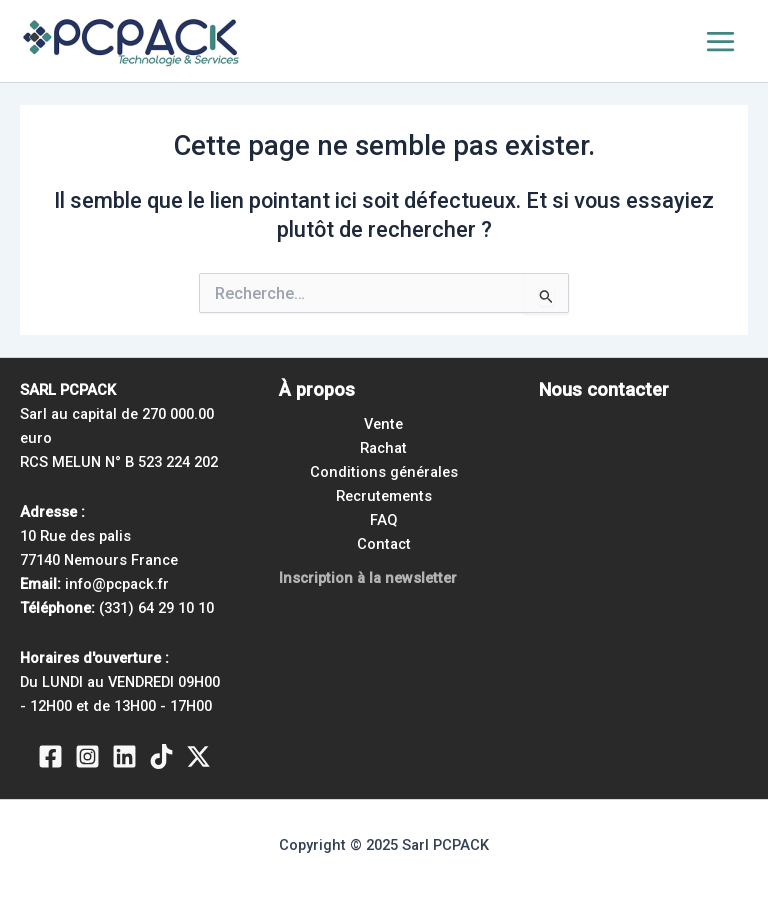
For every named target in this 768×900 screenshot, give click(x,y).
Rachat (383, 448)
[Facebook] (50, 756)
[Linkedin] (124, 756)
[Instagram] (87, 756)
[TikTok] (161, 756)
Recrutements (384, 496)
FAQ (383, 520)
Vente (383, 424)
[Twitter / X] (198, 756)
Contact (384, 544)
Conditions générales (384, 472)
